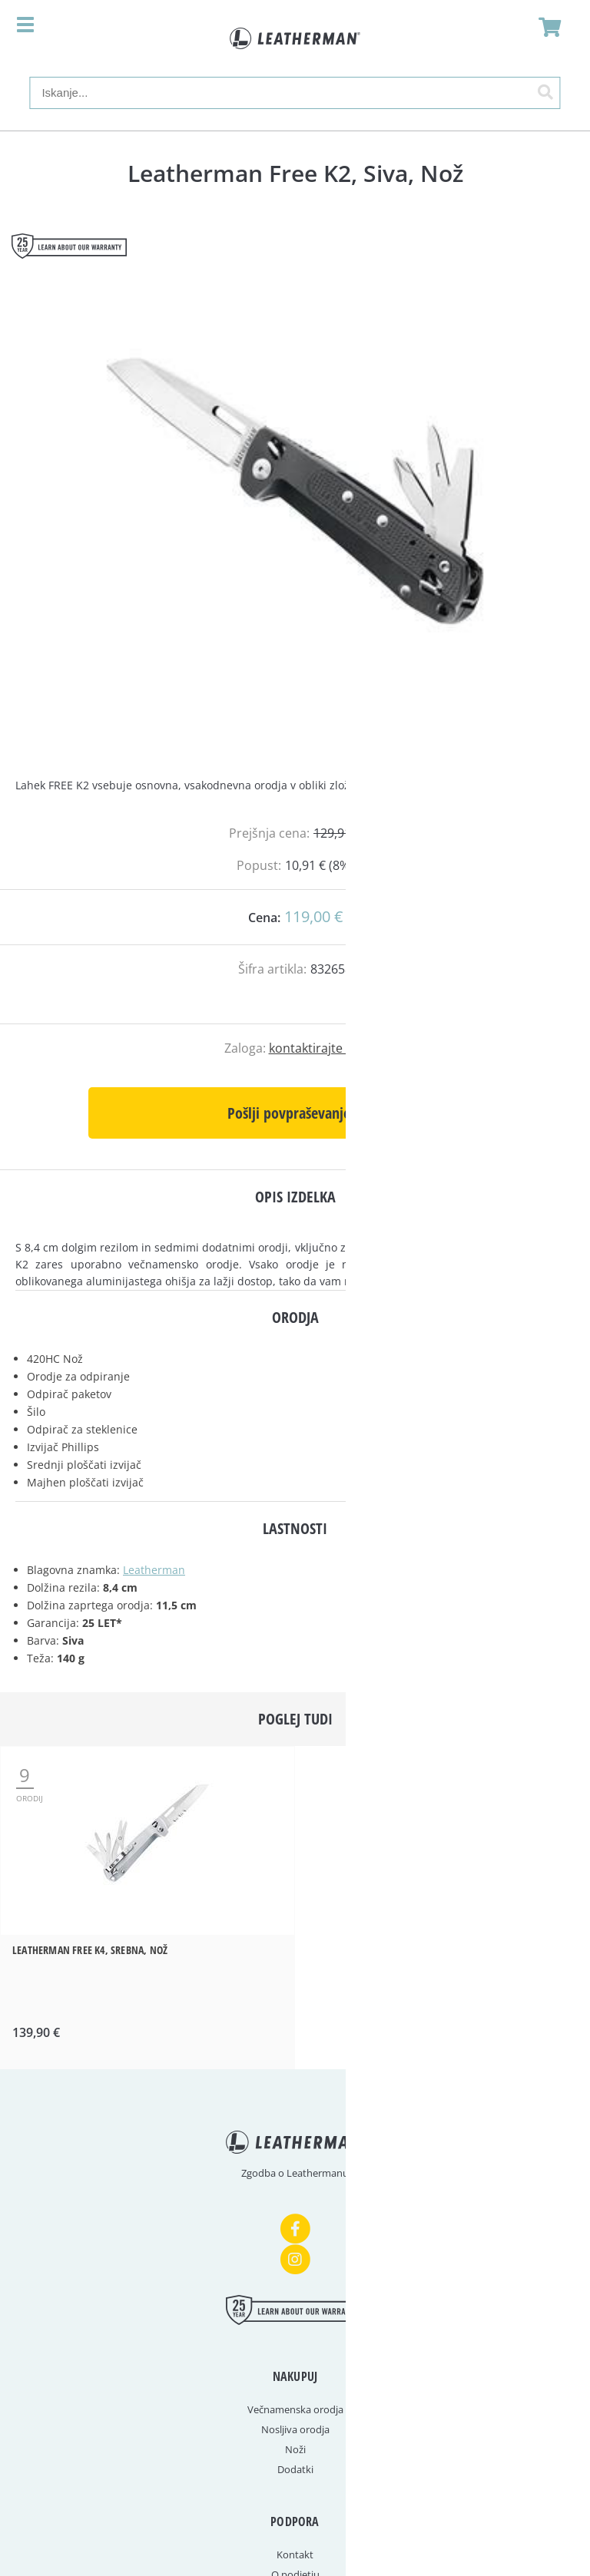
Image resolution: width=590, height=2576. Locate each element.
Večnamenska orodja (295, 2409)
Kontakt (295, 2554)
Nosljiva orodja (295, 2429)
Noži (295, 2449)
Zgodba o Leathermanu (295, 2173)
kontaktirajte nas (317, 1048)
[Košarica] (545, 27)
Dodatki (295, 2469)
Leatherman (154, 1569)
